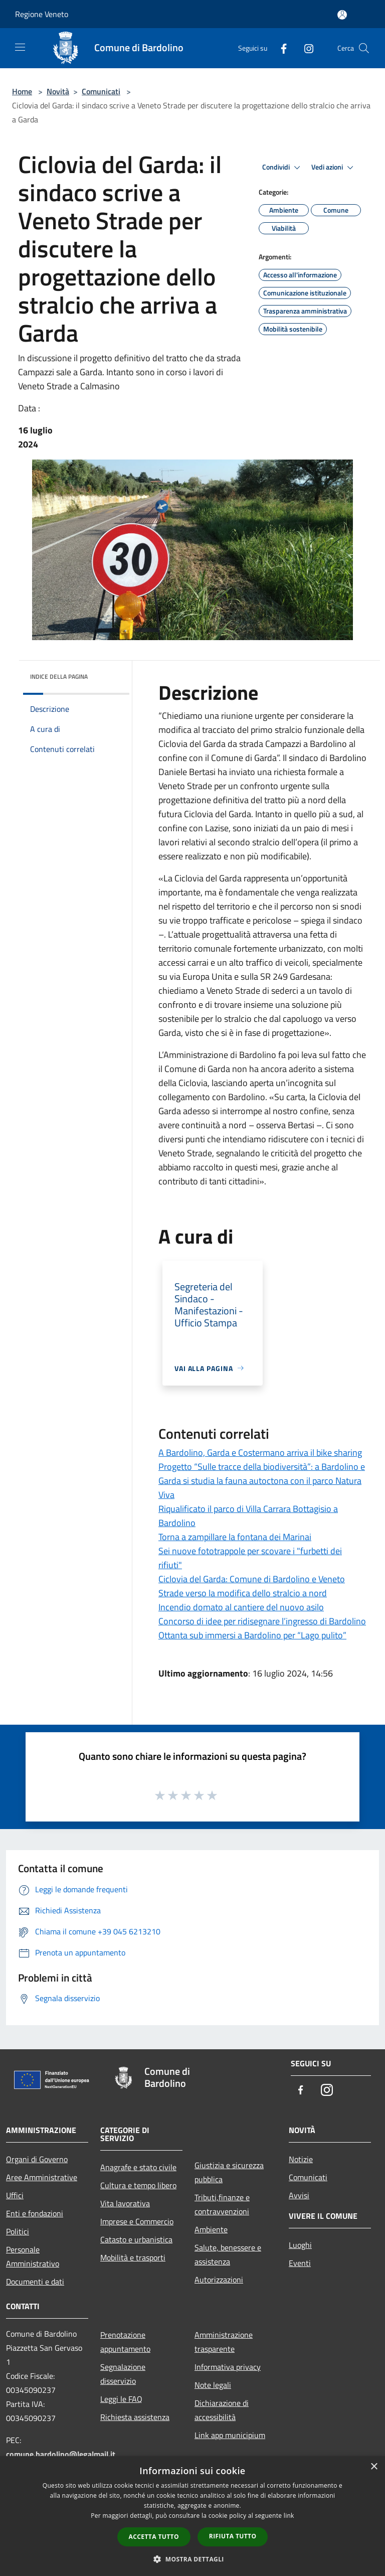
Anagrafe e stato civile (138, 2167)
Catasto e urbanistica (136, 2239)
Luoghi (300, 2245)
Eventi (300, 2263)
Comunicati (101, 91)
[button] (192, 2559)
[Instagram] (305, 48)
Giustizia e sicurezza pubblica (229, 2172)
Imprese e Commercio (136, 2221)
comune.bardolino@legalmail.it (60, 2454)
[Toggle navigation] (20, 47)
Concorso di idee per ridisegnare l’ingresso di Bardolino (262, 1621)
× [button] (373, 2467)
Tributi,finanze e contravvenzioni (222, 2204)
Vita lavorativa (125, 2203)
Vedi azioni (333, 168)
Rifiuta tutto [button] (233, 2536)
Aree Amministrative (41, 2177)
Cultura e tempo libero (138, 2185)
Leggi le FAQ (121, 2399)
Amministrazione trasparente (224, 2342)
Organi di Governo (37, 2159)
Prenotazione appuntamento (125, 2342)
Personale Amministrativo (32, 2256)
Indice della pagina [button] (59, 676)
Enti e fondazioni (34, 2213)
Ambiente (211, 2229)
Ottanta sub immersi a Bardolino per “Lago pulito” (252, 1635)
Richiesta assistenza (134, 2417)
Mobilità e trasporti (132, 2257)
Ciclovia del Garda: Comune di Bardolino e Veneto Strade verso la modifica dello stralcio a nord (251, 1586)
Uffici (15, 2195)
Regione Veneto (41, 14)
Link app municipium (230, 2435)
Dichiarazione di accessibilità (222, 2410)
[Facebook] (280, 48)
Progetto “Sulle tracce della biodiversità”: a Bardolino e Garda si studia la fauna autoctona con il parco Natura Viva (261, 1480)
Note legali (213, 2385)
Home (22, 91)
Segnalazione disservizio (122, 2374)
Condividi (282, 168)
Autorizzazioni (219, 2280)
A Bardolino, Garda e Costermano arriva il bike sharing (260, 1452)
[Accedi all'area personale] (342, 15)
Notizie (301, 2159)
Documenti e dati (35, 2282)
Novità (58, 91)
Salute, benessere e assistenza (228, 2254)
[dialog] (192, 2516)
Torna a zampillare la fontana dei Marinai (234, 1537)
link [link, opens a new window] (289, 2515)
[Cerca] (364, 48)
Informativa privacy (228, 2367)
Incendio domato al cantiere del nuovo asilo (241, 1607)
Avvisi (299, 2195)
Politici (17, 2231)
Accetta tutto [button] (154, 2536)
